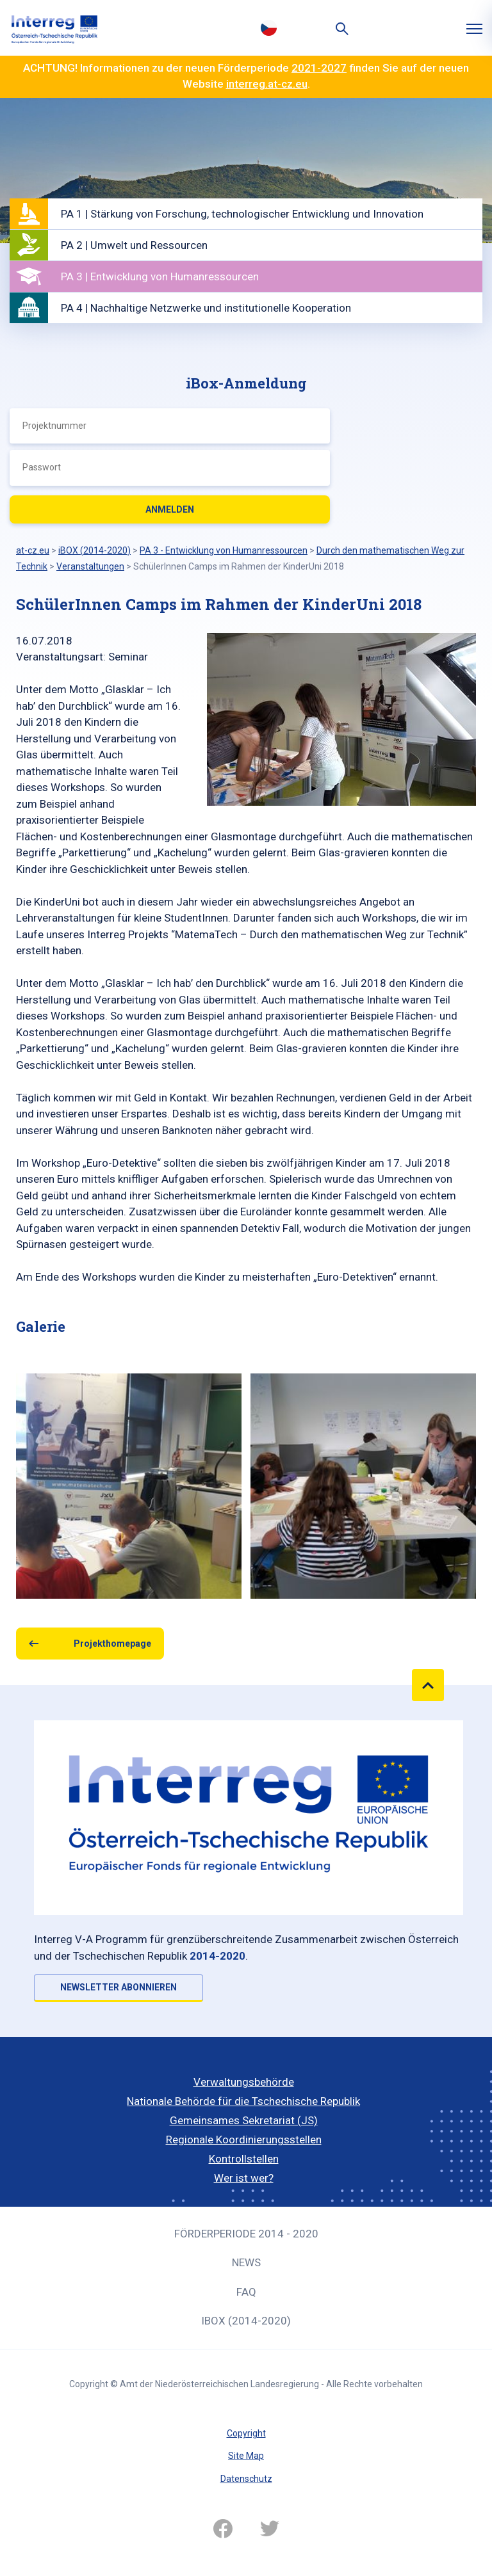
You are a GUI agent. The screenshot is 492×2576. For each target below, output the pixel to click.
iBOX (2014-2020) (246, 2320)
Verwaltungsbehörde (243, 2082)
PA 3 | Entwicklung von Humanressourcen (160, 276)
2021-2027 (319, 67)
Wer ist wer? (244, 2178)
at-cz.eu (32, 550)
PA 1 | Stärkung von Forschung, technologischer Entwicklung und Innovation (242, 213)
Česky (268, 27)
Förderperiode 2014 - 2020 (246, 2233)
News (246, 2262)
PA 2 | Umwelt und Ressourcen (134, 245)
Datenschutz (246, 2479)
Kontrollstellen (244, 2158)
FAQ (246, 2291)
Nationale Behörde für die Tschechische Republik (243, 2101)
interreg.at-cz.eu (267, 83)
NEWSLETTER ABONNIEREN (118, 1987)
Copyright (246, 2433)
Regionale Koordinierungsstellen (244, 2139)
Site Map (246, 2456)
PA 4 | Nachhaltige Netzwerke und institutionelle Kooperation (206, 307)
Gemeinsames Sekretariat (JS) (244, 2120)
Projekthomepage (112, 1643)
